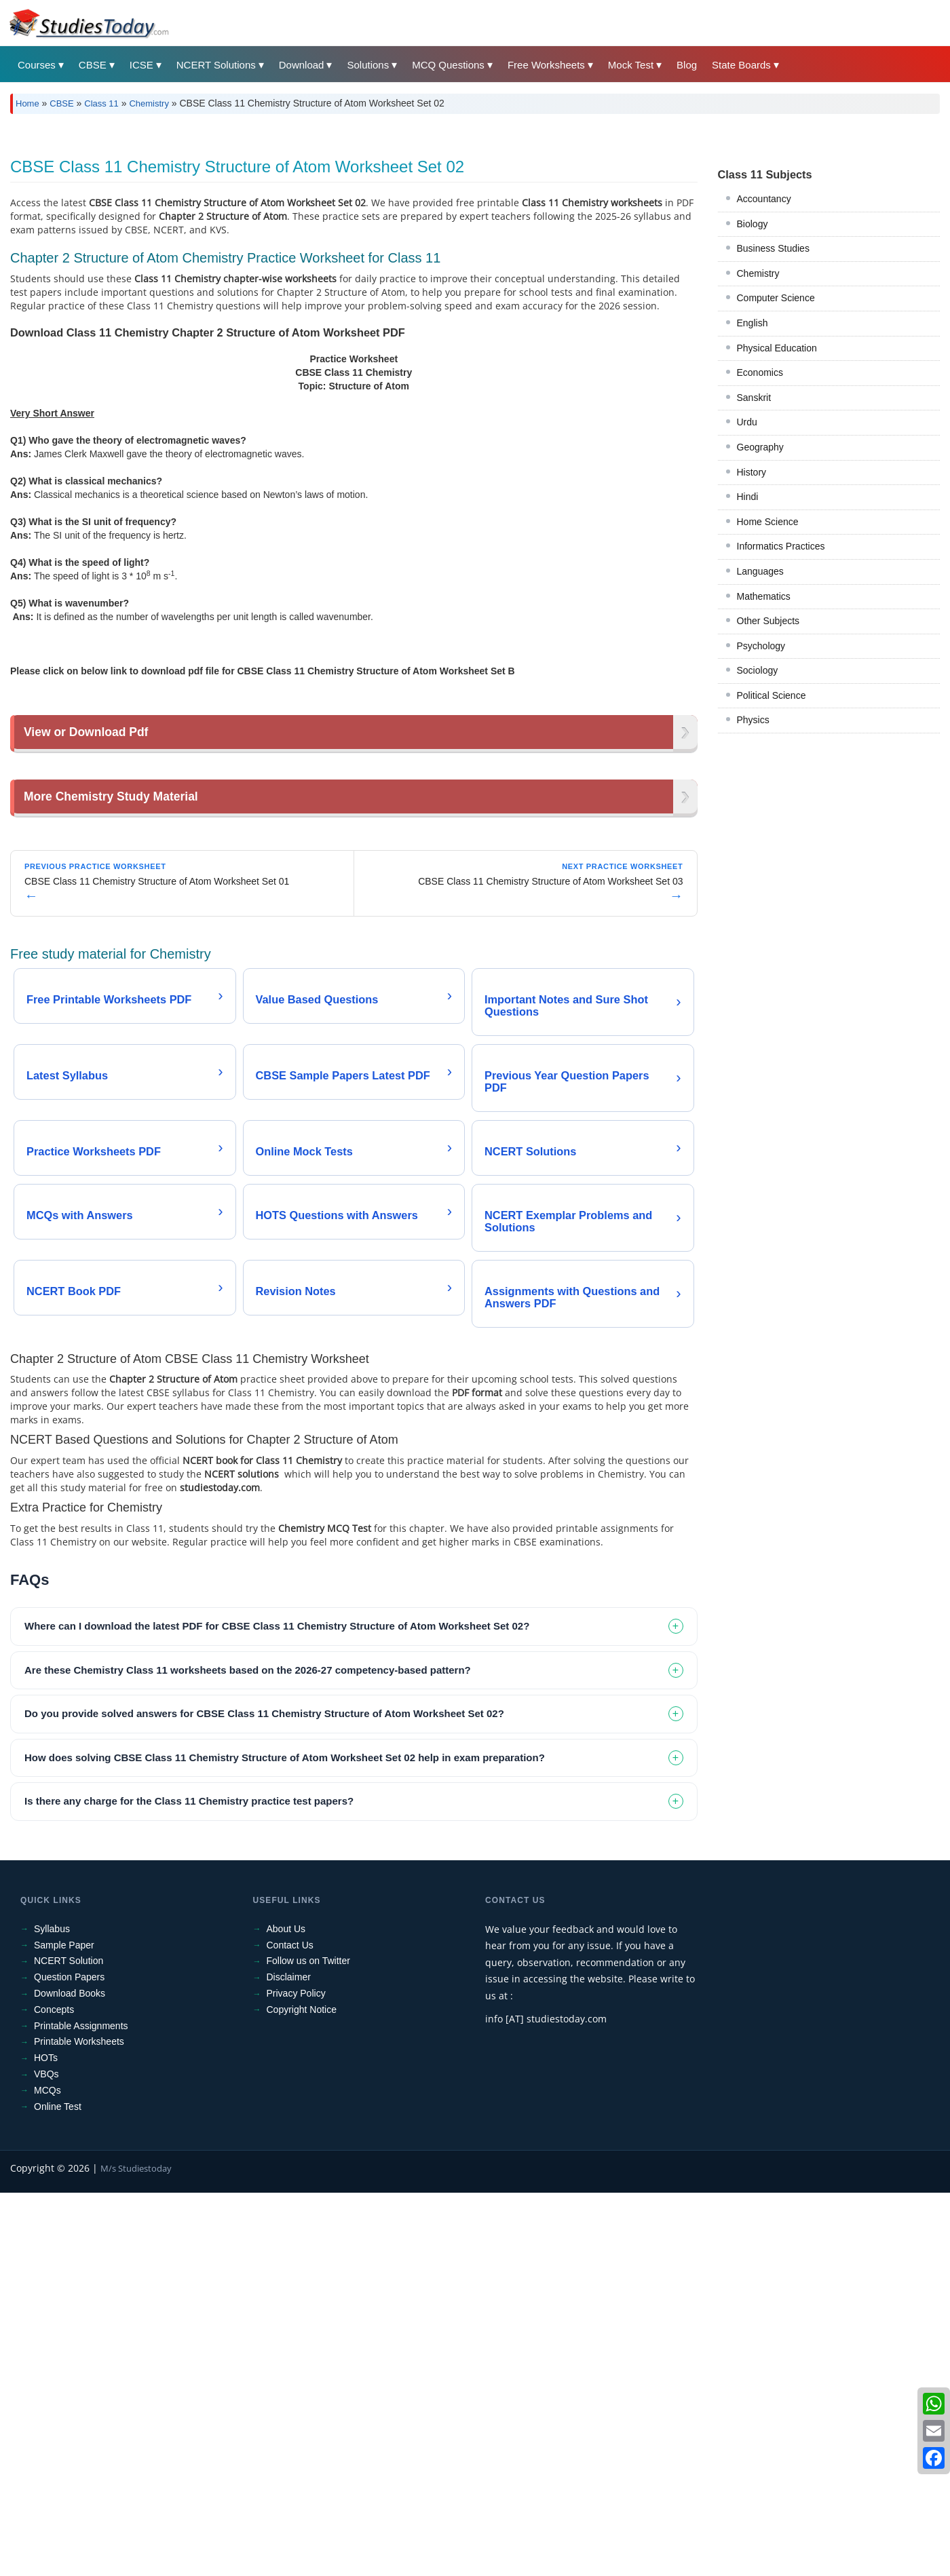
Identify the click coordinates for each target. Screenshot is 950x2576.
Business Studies (773, 438)
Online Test (57, 2489)
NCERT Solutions (216, 65)
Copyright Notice (302, 2392)
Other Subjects (768, 810)
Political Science (771, 885)
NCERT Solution (68, 2344)
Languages (760, 761)
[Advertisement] (417, 226)
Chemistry (149, 103)
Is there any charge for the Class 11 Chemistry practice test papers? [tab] (189, 2184)
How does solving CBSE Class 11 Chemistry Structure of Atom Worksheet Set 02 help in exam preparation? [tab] (284, 2141)
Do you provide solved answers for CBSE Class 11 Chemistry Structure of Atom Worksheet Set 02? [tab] (264, 2096)
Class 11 (101, 103)
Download (301, 65)
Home (27, 103)
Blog (687, 65)
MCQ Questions (448, 65)
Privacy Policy (296, 2376)
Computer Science (776, 487)
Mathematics (764, 786)
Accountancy (764, 388)
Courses (37, 65)
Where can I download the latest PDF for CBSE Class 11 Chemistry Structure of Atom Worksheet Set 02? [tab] (276, 2009)
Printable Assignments (81, 2409)
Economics (760, 562)
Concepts (54, 2392)
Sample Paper (64, 2328)
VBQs (46, 2457)
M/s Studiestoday (136, 2551)
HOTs (46, 2441)
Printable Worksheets (79, 2424)
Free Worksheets (546, 65)
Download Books (69, 2376)
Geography (760, 637)
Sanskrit (754, 587)
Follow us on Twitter (308, 2344)
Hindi (748, 686)
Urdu (747, 612)
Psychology (761, 835)
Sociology (757, 860)
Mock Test (630, 65)
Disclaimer (289, 2360)
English (752, 512)
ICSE (141, 65)
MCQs (47, 2473)
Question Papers (69, 2360)
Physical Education (777, 538)
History (752, 662)
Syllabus (52, 2312)
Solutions (368, 65)
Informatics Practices (781, 736)
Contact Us (290, 2328)
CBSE (93, 65)
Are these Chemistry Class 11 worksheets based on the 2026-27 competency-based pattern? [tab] (247, 2053)
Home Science (768, 711)
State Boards (741, 65)
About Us (286, 2312)
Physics (753, 909)
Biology (752, 413)
